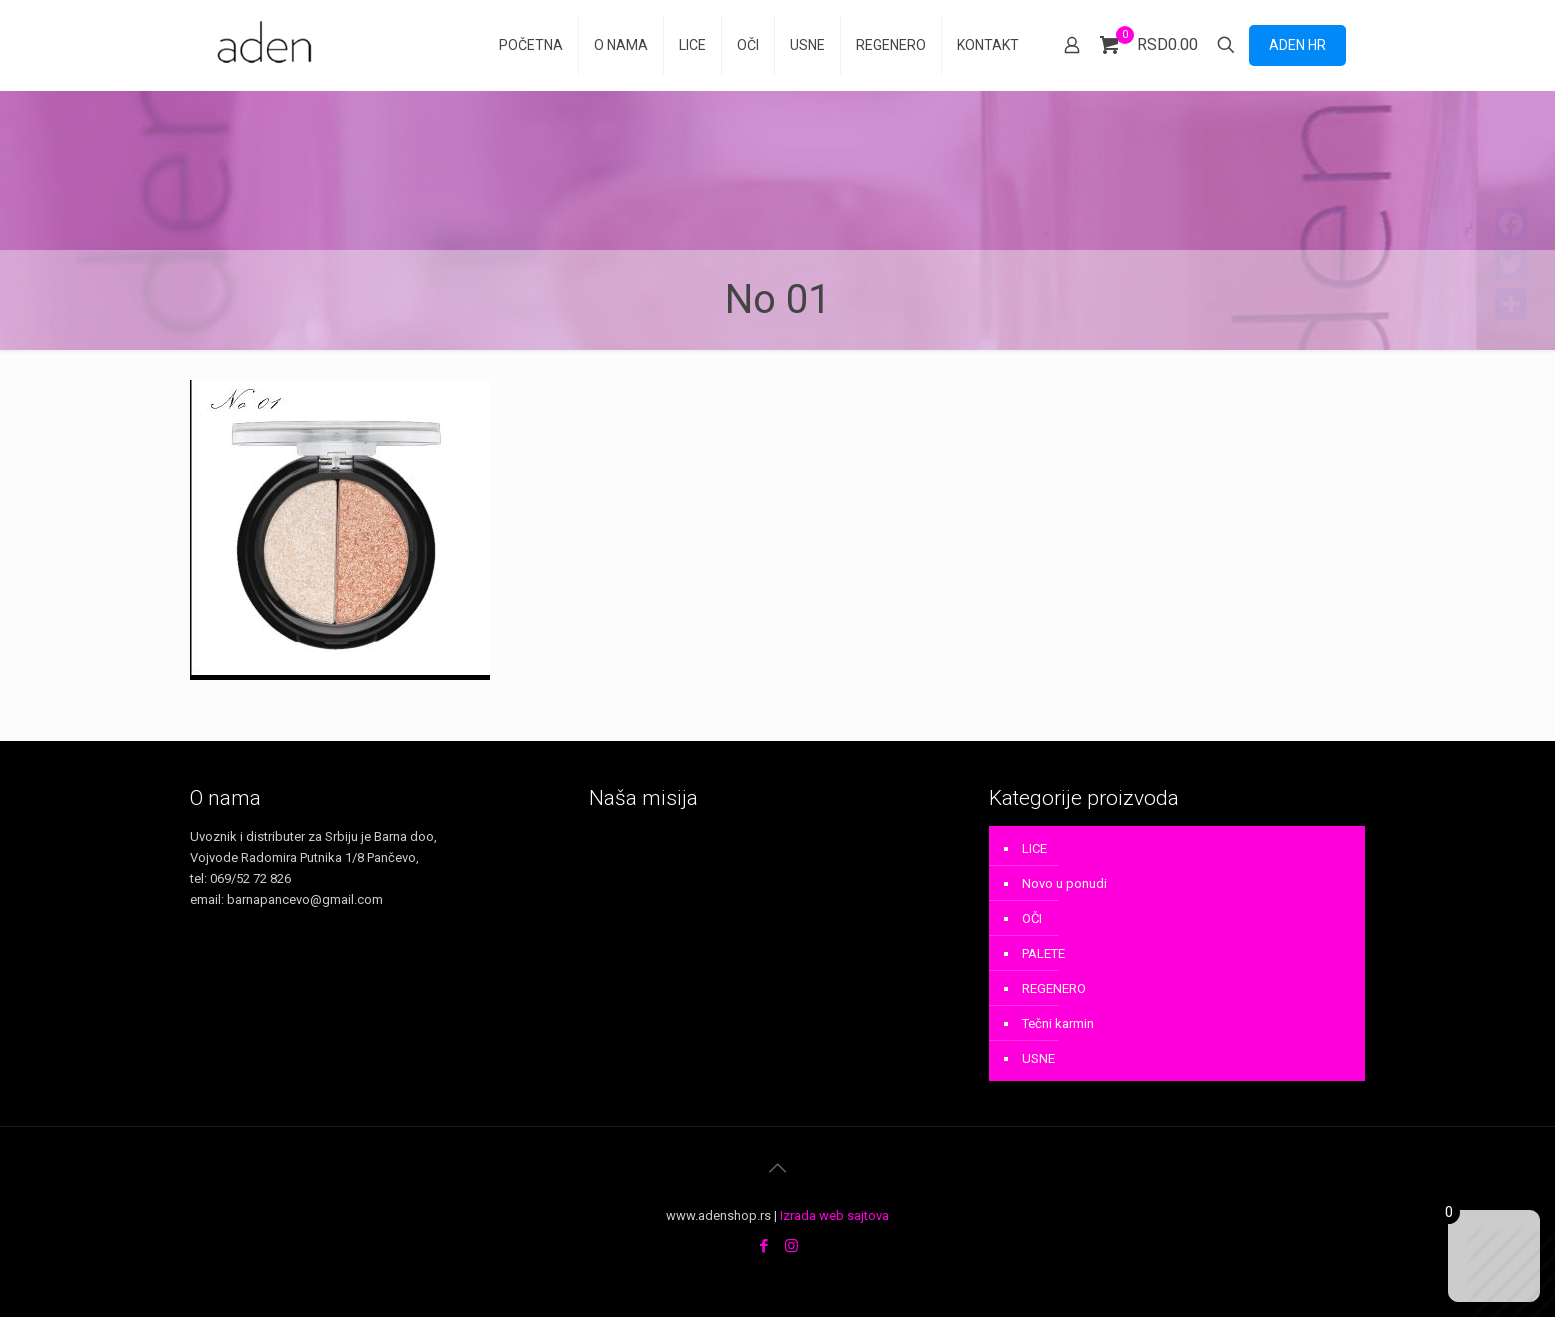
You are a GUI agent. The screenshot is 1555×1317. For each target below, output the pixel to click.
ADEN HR (1297, 45)
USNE (1038, 1058)
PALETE (1043, 953)
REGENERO (1054, 988)
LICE (1034, 848)
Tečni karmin (1058, 1023)
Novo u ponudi (1064, 883)
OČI (1032, 918)
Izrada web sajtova (834, 1215)
